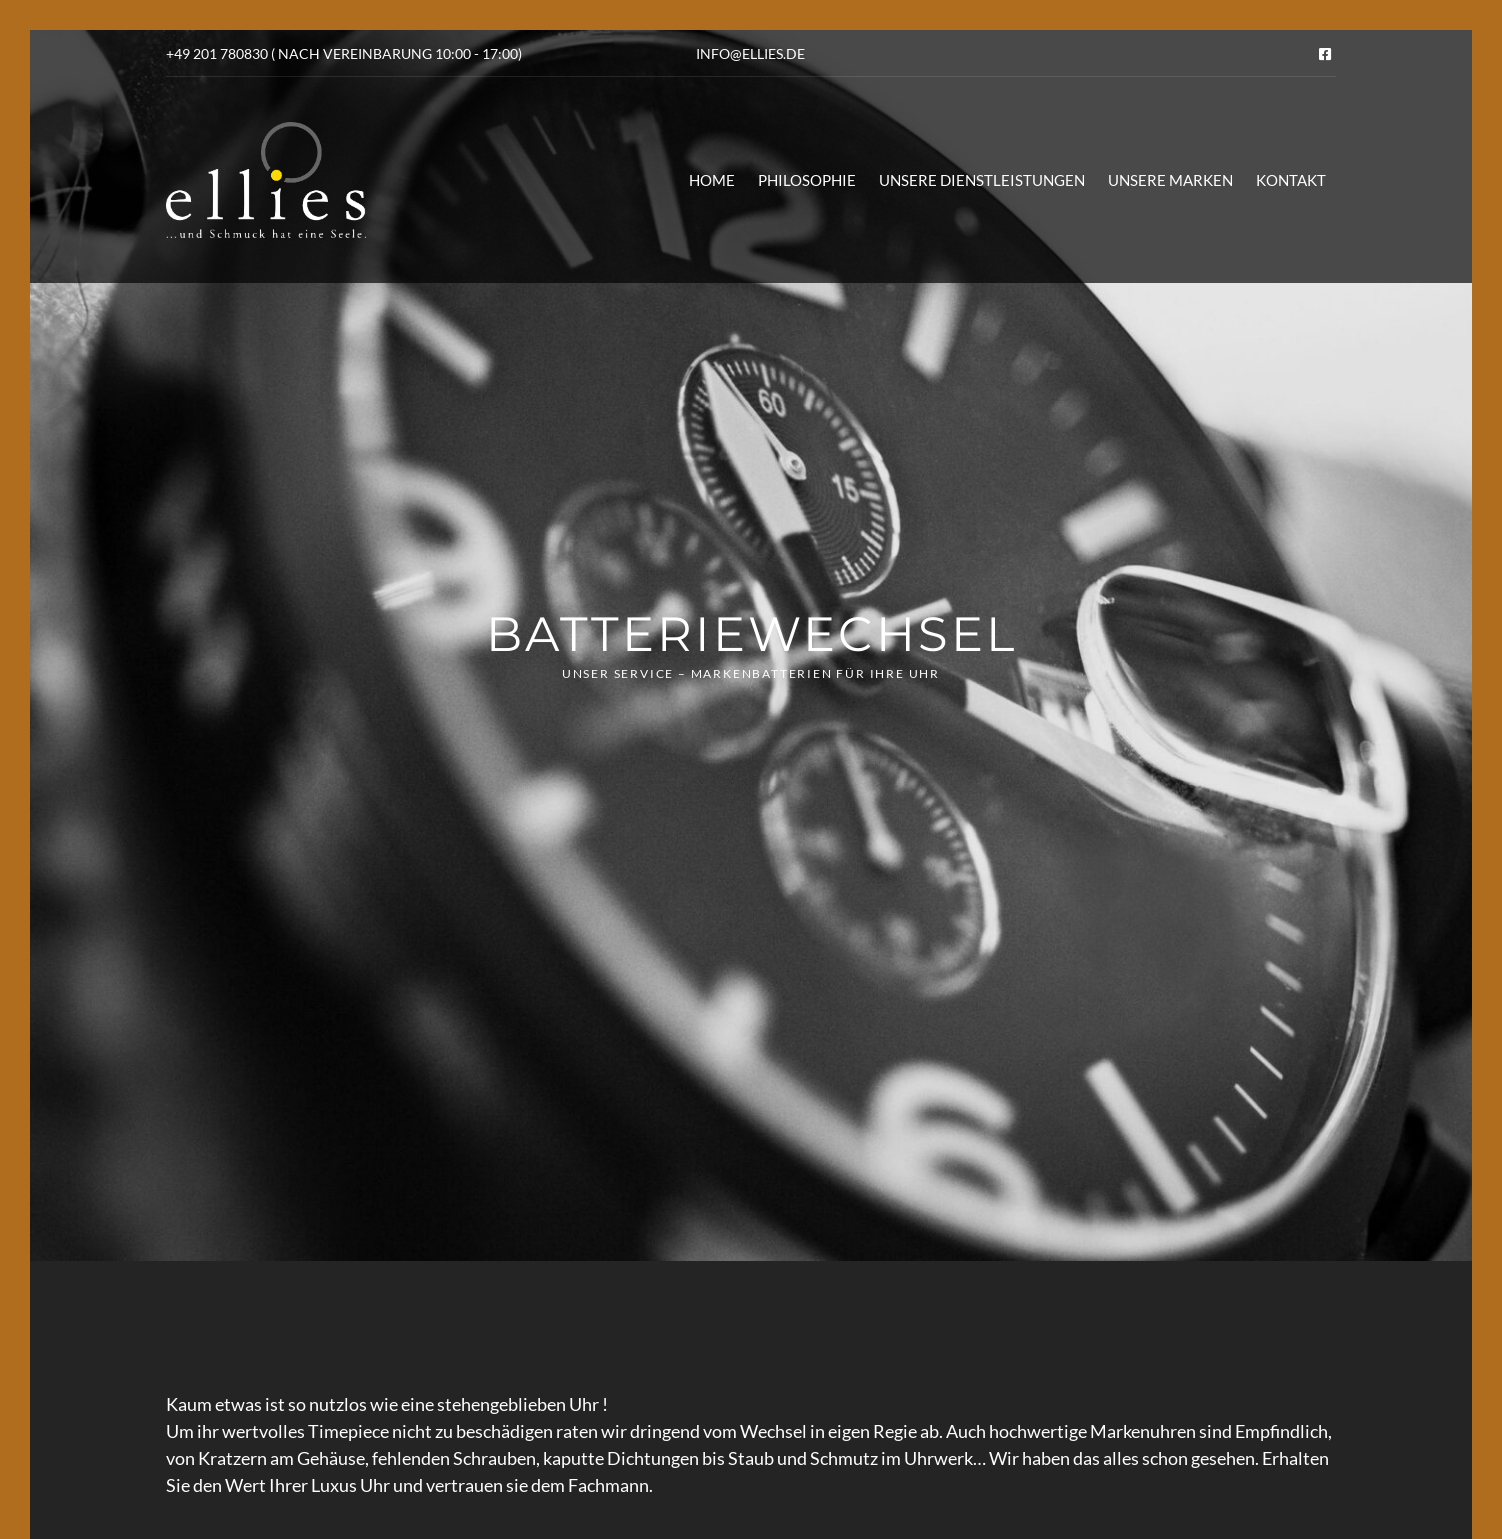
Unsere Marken (1170, 180)
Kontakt (1291, 180)
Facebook (1325, 54)
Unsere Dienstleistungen (982, 180)
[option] (751, 645)
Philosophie (807, 180)
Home (712, 180)
